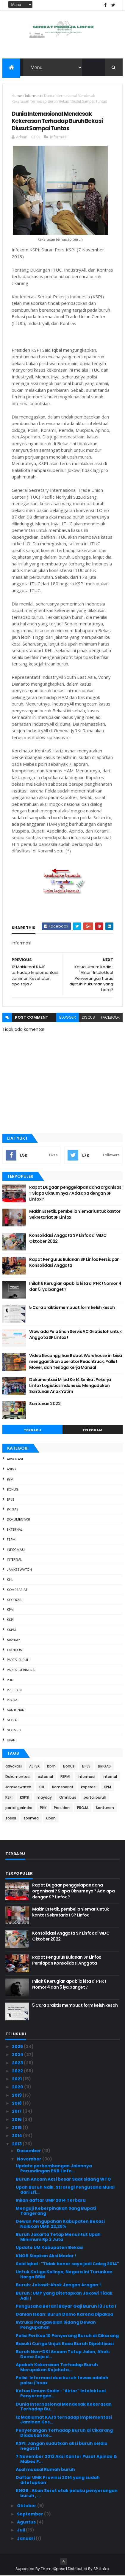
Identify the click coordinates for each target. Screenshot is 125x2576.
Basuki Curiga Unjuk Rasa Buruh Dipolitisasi (65, 2344)
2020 (18, 2087)
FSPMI (11, 1539)
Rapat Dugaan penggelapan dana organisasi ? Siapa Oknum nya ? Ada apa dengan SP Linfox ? (75, 1193)
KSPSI (11, 1630)
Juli (21, 2530)
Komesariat (17, 1590)
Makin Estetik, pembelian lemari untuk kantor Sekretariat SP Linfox (74, 1214)
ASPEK (12, 1469)
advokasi (15, 1459)
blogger (67, 1017)
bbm (10, 1479)
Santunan (15, 1710)
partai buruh (18, 1660)
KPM (10, 1610)
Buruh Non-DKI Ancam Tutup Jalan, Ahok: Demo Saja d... (63, 2354)
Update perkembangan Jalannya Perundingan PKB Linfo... (54, 2168)
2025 (18, 2047)
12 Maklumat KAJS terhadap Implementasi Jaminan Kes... (64, 2419)
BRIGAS (12, 1509)
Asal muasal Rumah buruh (45, 2470)
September (30, 2514)
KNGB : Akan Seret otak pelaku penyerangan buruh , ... (67, 2493)
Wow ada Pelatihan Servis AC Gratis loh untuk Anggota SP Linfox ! (75, 1335)
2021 (17, 2079)
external (14, 1529)
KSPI (10, 1620)
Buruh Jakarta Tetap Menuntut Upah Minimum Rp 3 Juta (58, 2237)
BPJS (10, 1499)
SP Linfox (101, 2569)
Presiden (14, 1690)
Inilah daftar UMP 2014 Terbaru (51, 2201)
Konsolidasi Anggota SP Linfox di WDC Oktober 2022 (67, 1239)
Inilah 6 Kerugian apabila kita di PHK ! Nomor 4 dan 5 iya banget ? (75, 1287)
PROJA (12, 1700)
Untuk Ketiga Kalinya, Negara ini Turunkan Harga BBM (64, 2274)
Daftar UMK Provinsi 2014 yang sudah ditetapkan (58, 2480)
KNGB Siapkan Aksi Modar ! (46, 2256)
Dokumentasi (18, 1519)
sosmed (14, 1730)
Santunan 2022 (44, 1404)
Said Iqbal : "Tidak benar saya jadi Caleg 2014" (67, 2264)
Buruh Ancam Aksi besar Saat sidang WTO (63, 2179)
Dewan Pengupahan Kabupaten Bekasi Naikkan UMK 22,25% (60, 2224)
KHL (10, 1580)
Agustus (27, 2522)
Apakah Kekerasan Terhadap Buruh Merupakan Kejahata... (57, 2367)
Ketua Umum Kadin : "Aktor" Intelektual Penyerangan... (61, 2393)
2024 (18, 2055)
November (29, 2159)
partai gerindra (21, 1670)
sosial (12, 1720)
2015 (17, 2128)
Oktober (27, 2506)
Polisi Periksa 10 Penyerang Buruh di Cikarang (67, 2336)
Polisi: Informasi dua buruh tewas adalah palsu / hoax (62, 2380)
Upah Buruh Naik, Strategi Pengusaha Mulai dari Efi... (65, 2190)
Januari (26, 2538)
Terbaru (32, 1430)
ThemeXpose (53, 2569)
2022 (18, 2071)
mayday (13, 1639)
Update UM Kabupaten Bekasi (49, 2248)
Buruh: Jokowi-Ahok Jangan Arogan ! (58, 2285)
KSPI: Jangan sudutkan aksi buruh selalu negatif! (61, 2446)
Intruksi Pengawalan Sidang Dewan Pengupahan (56, 2325)
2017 (17, 2111)
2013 (17, 2144)
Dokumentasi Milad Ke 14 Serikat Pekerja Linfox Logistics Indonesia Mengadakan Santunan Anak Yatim (70, 1385)
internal (14, 1559)
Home (17, 96)
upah (11, 1740)
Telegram (92, 1430)
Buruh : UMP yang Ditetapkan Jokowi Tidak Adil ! (64, 2295)
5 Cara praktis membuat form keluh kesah (72, 1308)
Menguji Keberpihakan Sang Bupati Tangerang (56, 2211)
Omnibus (14, 1650)
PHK (10, 1680)
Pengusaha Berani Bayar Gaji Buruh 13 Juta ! (66, 2306)
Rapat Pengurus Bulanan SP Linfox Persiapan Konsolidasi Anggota (74, 1263)
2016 (17, 2119)
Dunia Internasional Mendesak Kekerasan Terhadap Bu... (64, 2406)
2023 (18, 2063)
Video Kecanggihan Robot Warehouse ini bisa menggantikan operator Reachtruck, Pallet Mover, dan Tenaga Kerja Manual (75, 1361)
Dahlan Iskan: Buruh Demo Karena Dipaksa (64, 2314)
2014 (17, 2136)
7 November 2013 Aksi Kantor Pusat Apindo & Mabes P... (66, 2459)
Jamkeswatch (19, 1569)
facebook (110, 1017)
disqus (88, 1017)
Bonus (12, 1489)
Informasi (33, 96)
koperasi (14, 1599)
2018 (17, 2103)
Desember (29, 2151)
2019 (17, 2095)
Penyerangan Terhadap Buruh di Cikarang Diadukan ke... (64, 2432)
